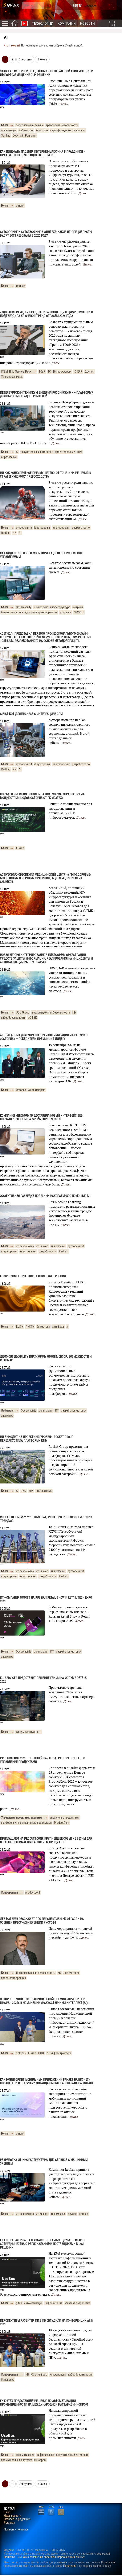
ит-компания (58, 1246)
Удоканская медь (12, 377)
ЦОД (41, 2053)
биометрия (43, 1326)
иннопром (40, 2460)
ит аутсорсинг (61, 527)
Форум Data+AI (25, 1732)
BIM (79, 452)
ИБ (74, 1012)
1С (49, 371)
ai (67, 1326)
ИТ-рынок (65, 612)
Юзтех (20, 848)
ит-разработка (25, 1246)
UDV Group (22, 1012)
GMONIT (79, 612)
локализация (9, 130)
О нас (7, 2512)
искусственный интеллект (37, 452)
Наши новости (12, 2515)
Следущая (25, 59)
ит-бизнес (42, 1246)
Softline (5, 135)
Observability (23, 607)
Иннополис (7, 2379)
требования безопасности (62, 125)
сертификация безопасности (67, 130)
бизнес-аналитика (12, 612)
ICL (39, 1732)
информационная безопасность (50, 1012)
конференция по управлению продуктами (26, 1823)
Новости (87, 23)
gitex (19, 2303)
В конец (42, 59)
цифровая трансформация (41, 612)
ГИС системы (43, 1491)
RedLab (20, 286)
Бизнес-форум (62, 371)
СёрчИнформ (39, 2374)
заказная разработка (77, 2303)
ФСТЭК (32, 1017)
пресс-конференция (13, 1978)
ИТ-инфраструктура (58, 2053)
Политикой (69, 2566)
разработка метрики (73, 1410)
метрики (77, 607)
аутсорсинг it (24, 527)
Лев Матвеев (71, 1973)
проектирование (65, 452)
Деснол (89, 371)
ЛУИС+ (30, 1326)
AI (17, 452)
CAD (23, 1491)
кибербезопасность (13, 1017)
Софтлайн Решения (24, 135)
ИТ (57, 1410)
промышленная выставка (16, 2460)
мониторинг (41, 607)
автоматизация (33, 2303)
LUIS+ (19, 1326)
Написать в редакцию (17, 2519)
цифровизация (53, 2303)
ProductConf (61, 1823)
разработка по (81, 527)
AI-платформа (36, 1090)
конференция (58, 2374)
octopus (21, 2053)
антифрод (58, 1326)
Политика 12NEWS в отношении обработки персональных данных (44, 2557)
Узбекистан (26, 130)
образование (9, 457)
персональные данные (30, 125)
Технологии (42, 23)
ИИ (14, 533)
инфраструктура (60, 607)
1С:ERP (77, 371)
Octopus (21, 1090)
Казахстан (41, 130)
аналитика (7, 1415)
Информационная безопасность (35, 1973)
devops (72, 2214)
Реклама (9, 2522)
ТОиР (42, 371)
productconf (32, 1892)
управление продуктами (64, 1817)
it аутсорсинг (42, 527)
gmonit (20, 205)
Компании (67, 23)
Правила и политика (16, 2529)
